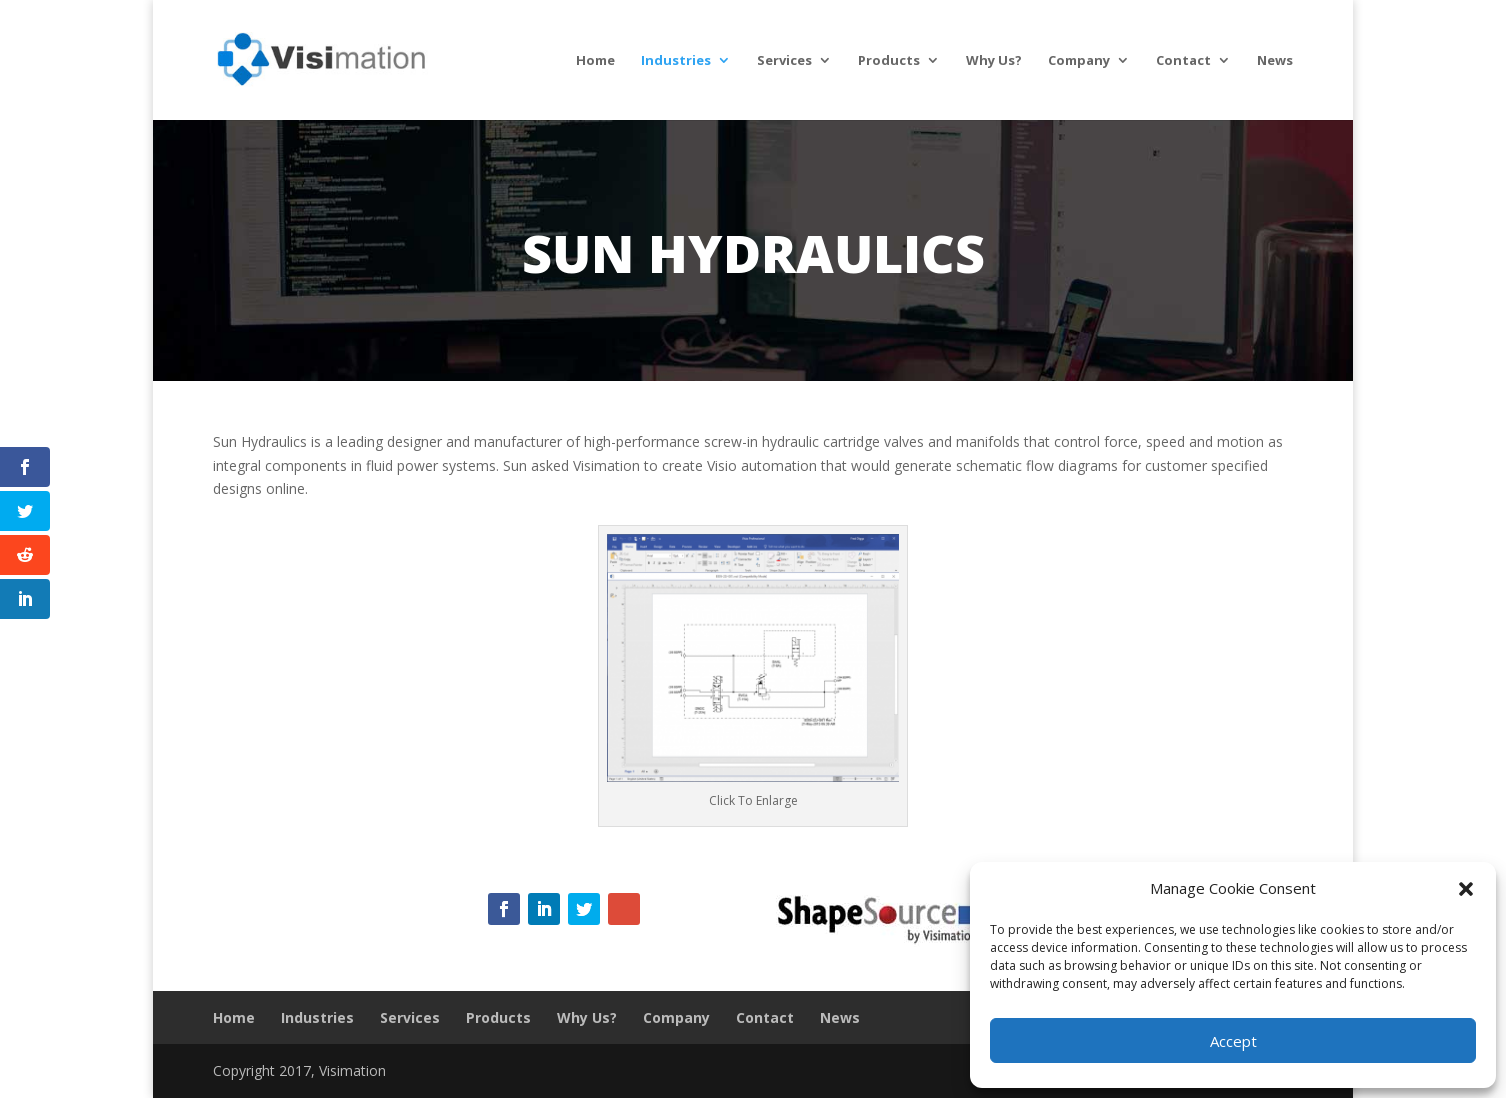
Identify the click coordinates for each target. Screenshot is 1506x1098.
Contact (1183, 61)
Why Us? (994, 61)
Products (889, 61)
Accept (1233, 1041)
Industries (676, 61)
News (1275, 61)
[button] (1466, 889)
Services (784, 61)
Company (1079, 61)
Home (595, 61)
